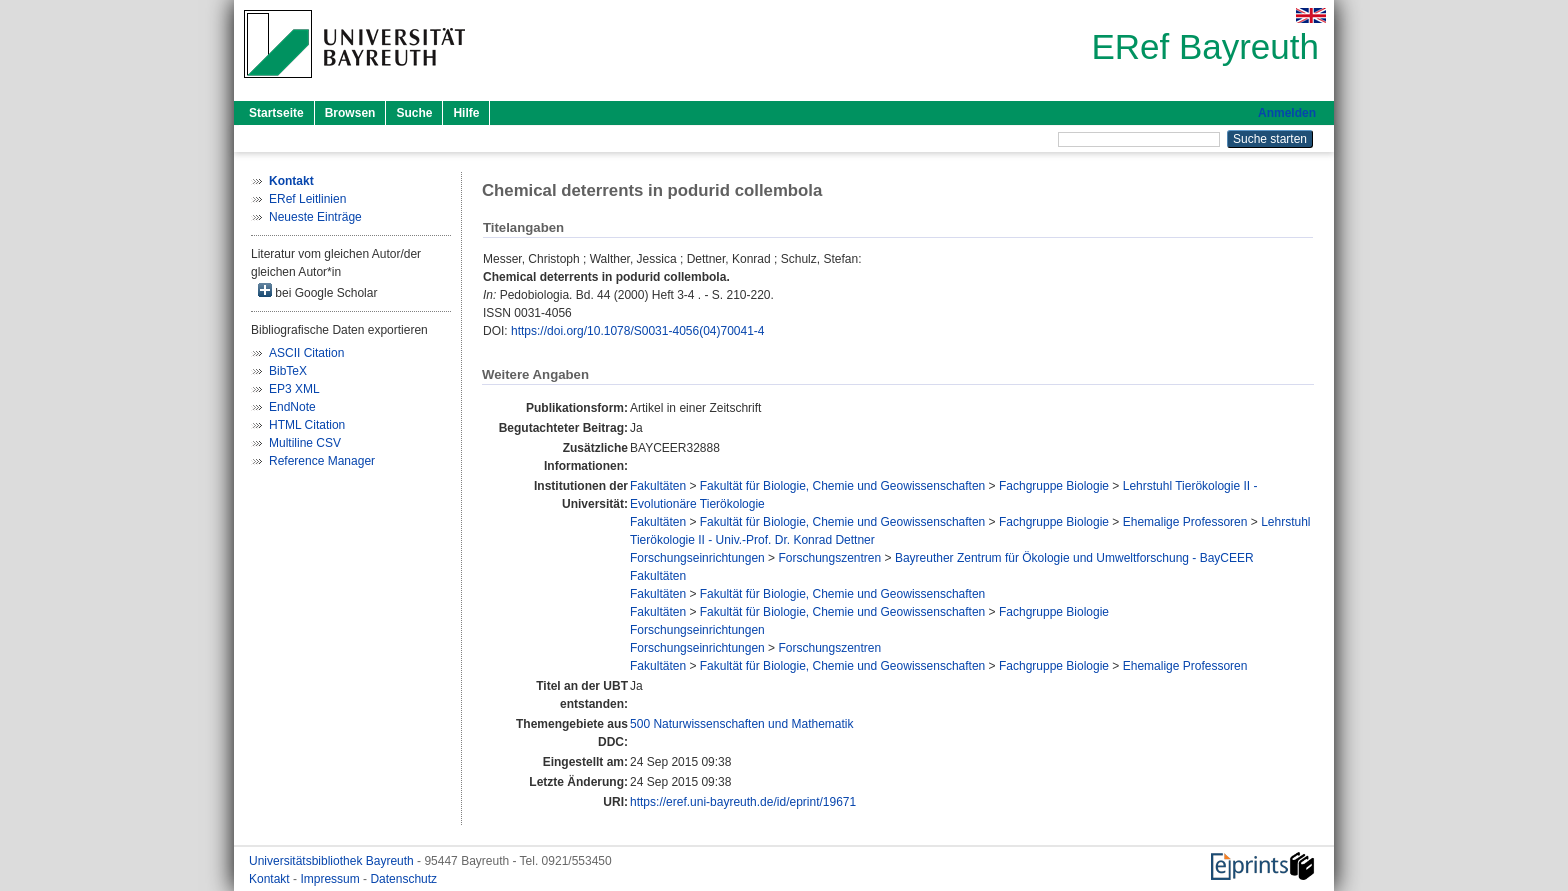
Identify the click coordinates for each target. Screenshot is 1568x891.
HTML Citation (307, 425)
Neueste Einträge (315, 217)
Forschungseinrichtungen (697, 558)
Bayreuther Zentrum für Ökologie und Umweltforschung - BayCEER (1074, 558)
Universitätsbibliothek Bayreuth (333, 861)
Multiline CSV (305, 443)
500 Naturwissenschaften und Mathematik (741, 724)
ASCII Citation (306, 353)
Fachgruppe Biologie (1054, 486)
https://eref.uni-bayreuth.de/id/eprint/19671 (743, 802)
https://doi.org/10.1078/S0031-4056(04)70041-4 (638, 331)
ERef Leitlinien (307, 199)
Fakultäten (658, 486)
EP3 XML (294, 389)
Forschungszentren (829, 558)
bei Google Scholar (317, 291)
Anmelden (1287, 113)
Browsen (350, 113)
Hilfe (466, 113)
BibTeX (288, 371)
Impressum (331, 879)
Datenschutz (403, 879)
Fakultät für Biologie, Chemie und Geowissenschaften (843, 486)
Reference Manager (322, 461)
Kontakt (271, 879)
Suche (414, 113)
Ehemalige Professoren (1185, 522)
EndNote (292, 407)
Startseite (276, 113)
